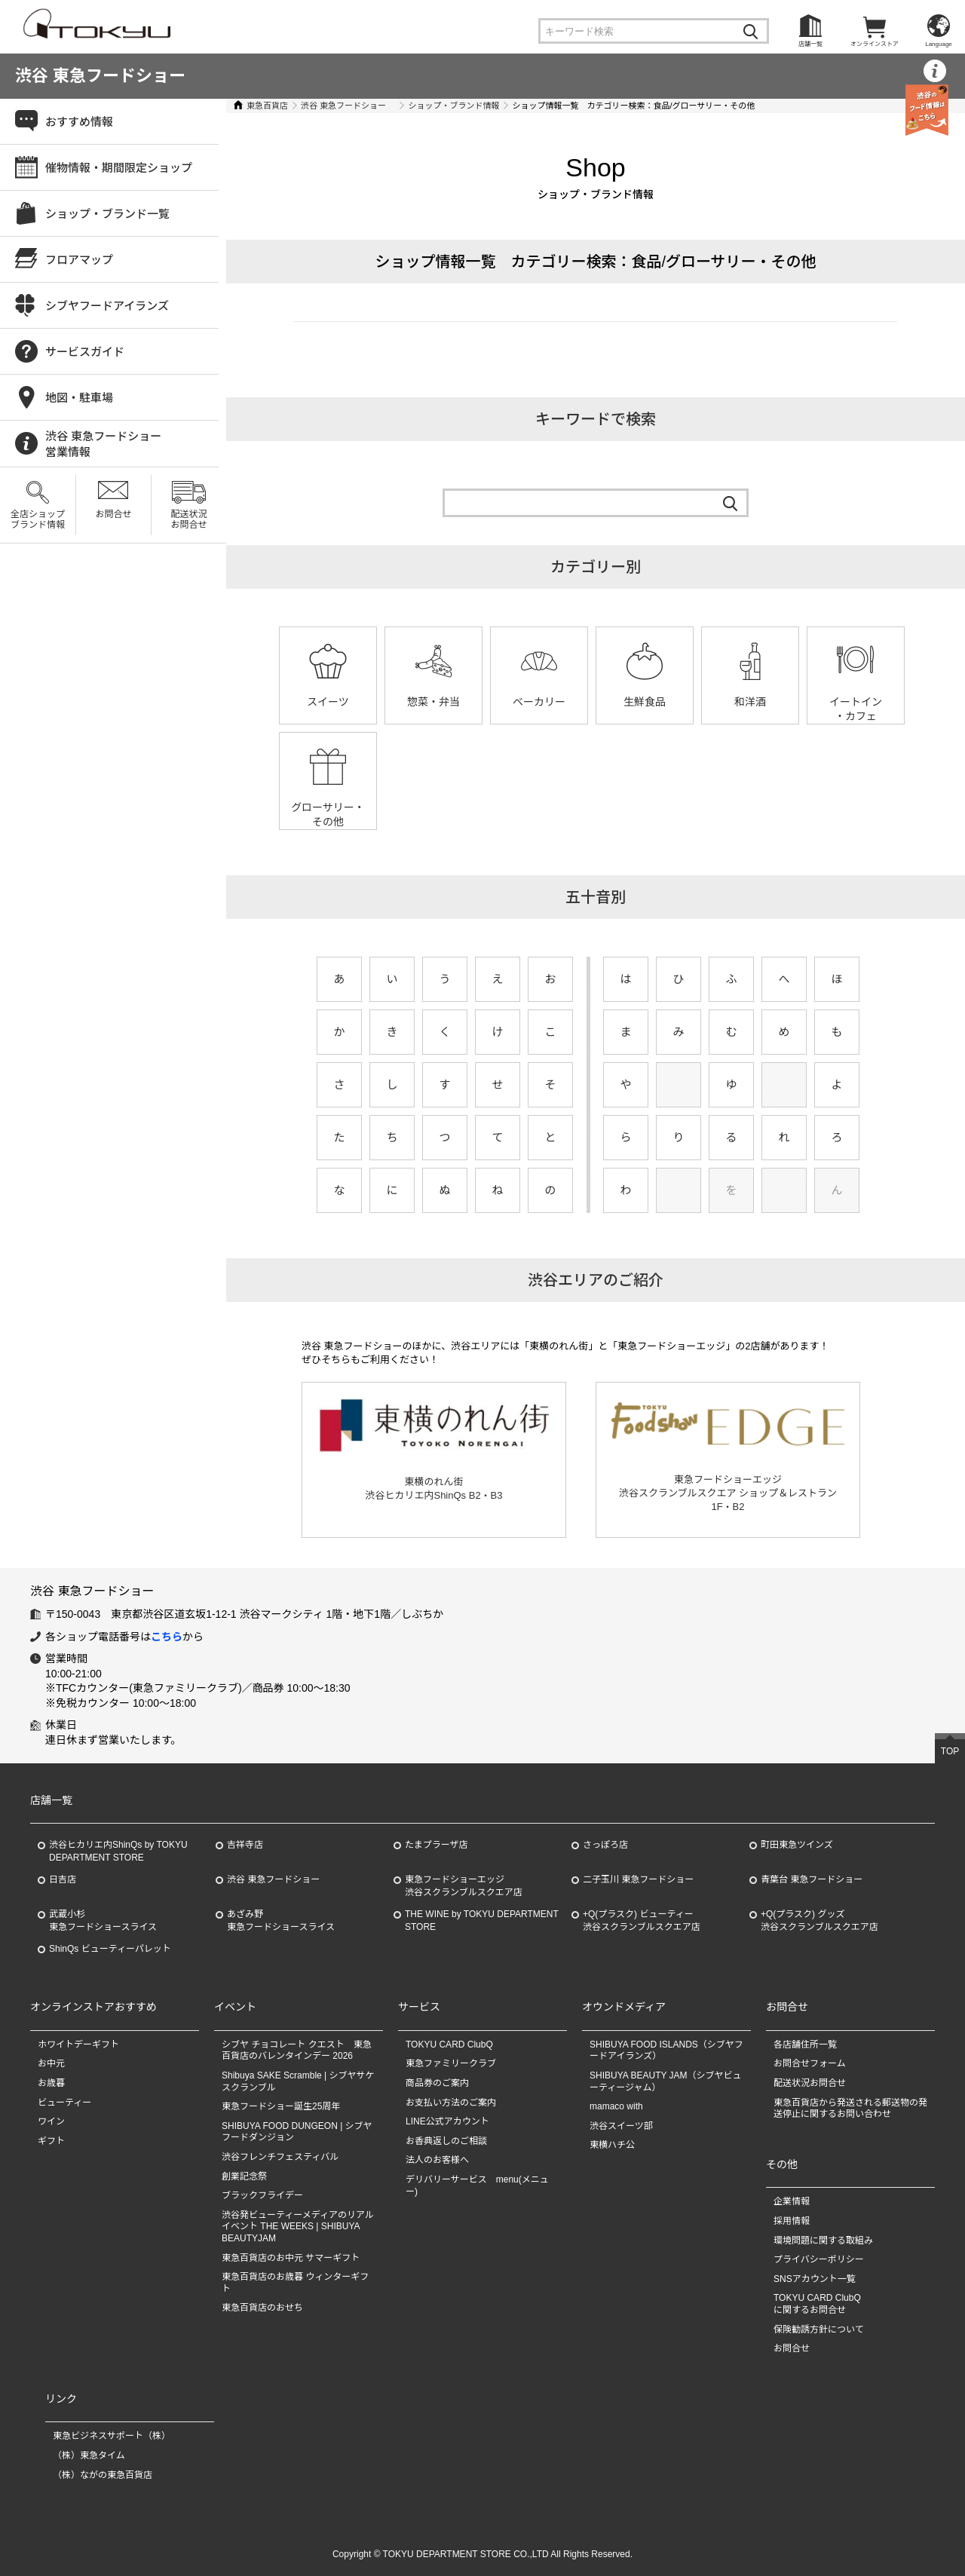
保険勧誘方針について (819, 2329)
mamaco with (616, 2106)
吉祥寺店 (245, 1844)
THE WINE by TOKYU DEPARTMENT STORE (482, 1920)
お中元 (51, 2063)
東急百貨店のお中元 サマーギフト (291, 2258)
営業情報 (935, 90)
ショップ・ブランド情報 (453, 105)
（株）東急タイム (89, 2455)
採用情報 (792, 2221)
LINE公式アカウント (447, 2121)
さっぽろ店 (605, 1844)
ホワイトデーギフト (78, 2044)
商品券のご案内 (437, 2083)
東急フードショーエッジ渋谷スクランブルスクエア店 (463, 1886)
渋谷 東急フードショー (100, 75)
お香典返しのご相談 (446, 2141)
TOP (950, 1751)
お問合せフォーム (810, 2063)
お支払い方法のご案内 (451, 2102)
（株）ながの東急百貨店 (102, 2475)
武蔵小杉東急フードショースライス (103, 1920)
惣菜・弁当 (433, 702)
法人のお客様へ (437, 2160)
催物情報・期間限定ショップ (118, 167)
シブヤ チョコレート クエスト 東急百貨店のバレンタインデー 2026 (297, 2050)
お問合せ (113, 514)
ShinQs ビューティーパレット (110, 1948)
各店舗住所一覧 (805, 2044)
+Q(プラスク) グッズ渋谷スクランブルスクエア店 (819, 1920)
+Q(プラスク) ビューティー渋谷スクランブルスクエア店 (641, 1920)
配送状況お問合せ (188, 519)
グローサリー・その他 (328, 815)
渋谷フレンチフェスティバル (280, 2157)
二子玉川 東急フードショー (638, 1879)
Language (938, 44)
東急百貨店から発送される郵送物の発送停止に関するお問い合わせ (850, 2108)
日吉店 (62, 1879)
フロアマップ (79, 259)
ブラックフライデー (262, 2195)
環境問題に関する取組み (823, 2240)
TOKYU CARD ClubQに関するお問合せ (817, 2304)
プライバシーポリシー (819, 2259)
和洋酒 (750, 702)
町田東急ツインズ (797, 1844)
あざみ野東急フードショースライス (281, 1920)
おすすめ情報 (79, 121)
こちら (166, 1637)
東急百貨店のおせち (262, 2307)
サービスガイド (84, 351)
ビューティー (64, 2102)
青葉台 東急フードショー (811, 1879)
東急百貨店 (267, 105)
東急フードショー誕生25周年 (281, 2106)
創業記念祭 (244, 2176)
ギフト (51, 2141)
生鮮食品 (644, 702)
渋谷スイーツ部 (621, 2126)
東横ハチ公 (612, 2145)
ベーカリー (539, 702)
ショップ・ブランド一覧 (107, 213)
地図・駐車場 (79, 397)
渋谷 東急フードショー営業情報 (103, 444)
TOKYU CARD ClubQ (449, 2044)
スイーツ (328, 702)
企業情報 (792, 2201)
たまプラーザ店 (436, 1844)
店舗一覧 (810, 44)
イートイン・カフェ (855, 709)
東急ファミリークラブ (451, 2063)
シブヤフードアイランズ (107, 305)
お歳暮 (51, 2083)
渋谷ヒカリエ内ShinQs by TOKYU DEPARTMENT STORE (118, 1851)
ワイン (51, 2121)
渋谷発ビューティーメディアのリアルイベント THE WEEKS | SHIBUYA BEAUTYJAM (298, 2227)
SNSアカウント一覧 (815, 2279)
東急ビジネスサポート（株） (111, 2436)
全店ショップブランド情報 (38, 519)
